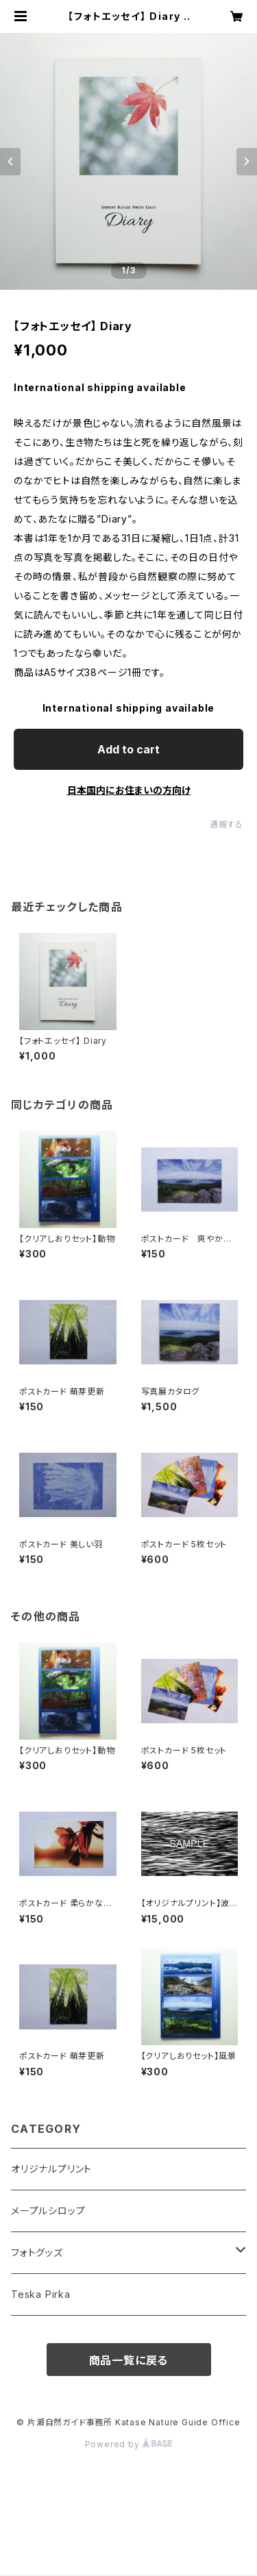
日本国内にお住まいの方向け (129, 790)
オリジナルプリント (51, 2169)
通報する (226, 824)
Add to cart (128, 749)
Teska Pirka (41, 2294)
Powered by (129, 2444)
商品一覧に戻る (129, 2360)
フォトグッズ (37, 2252)
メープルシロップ (48, 2210)
